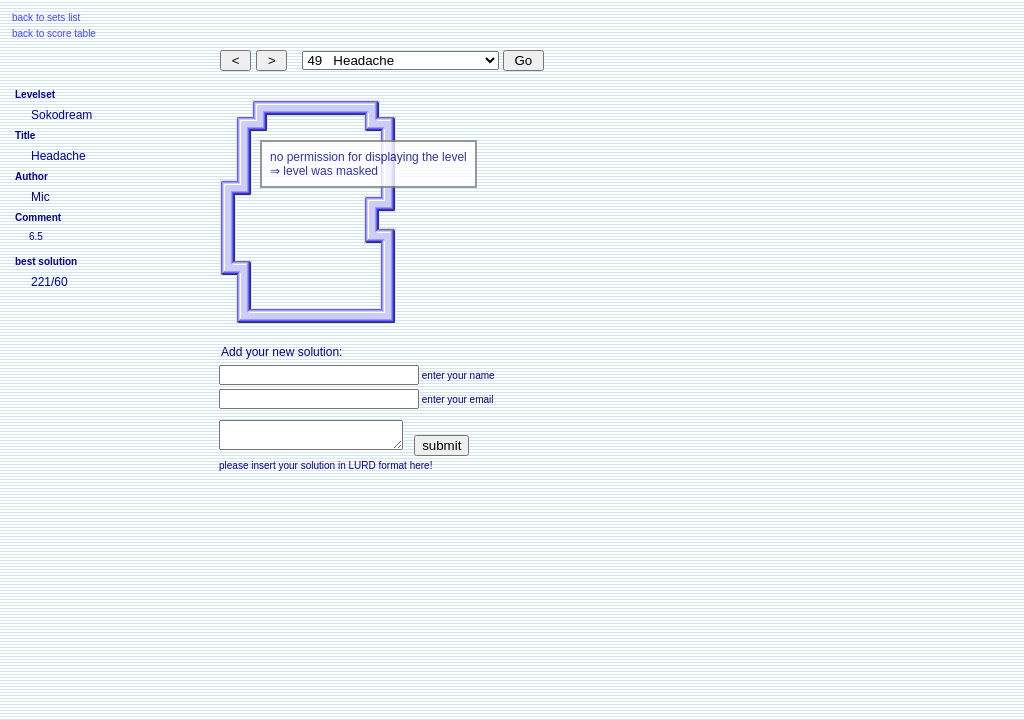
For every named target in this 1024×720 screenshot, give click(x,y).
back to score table (54, 33)
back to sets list (46, 17)
